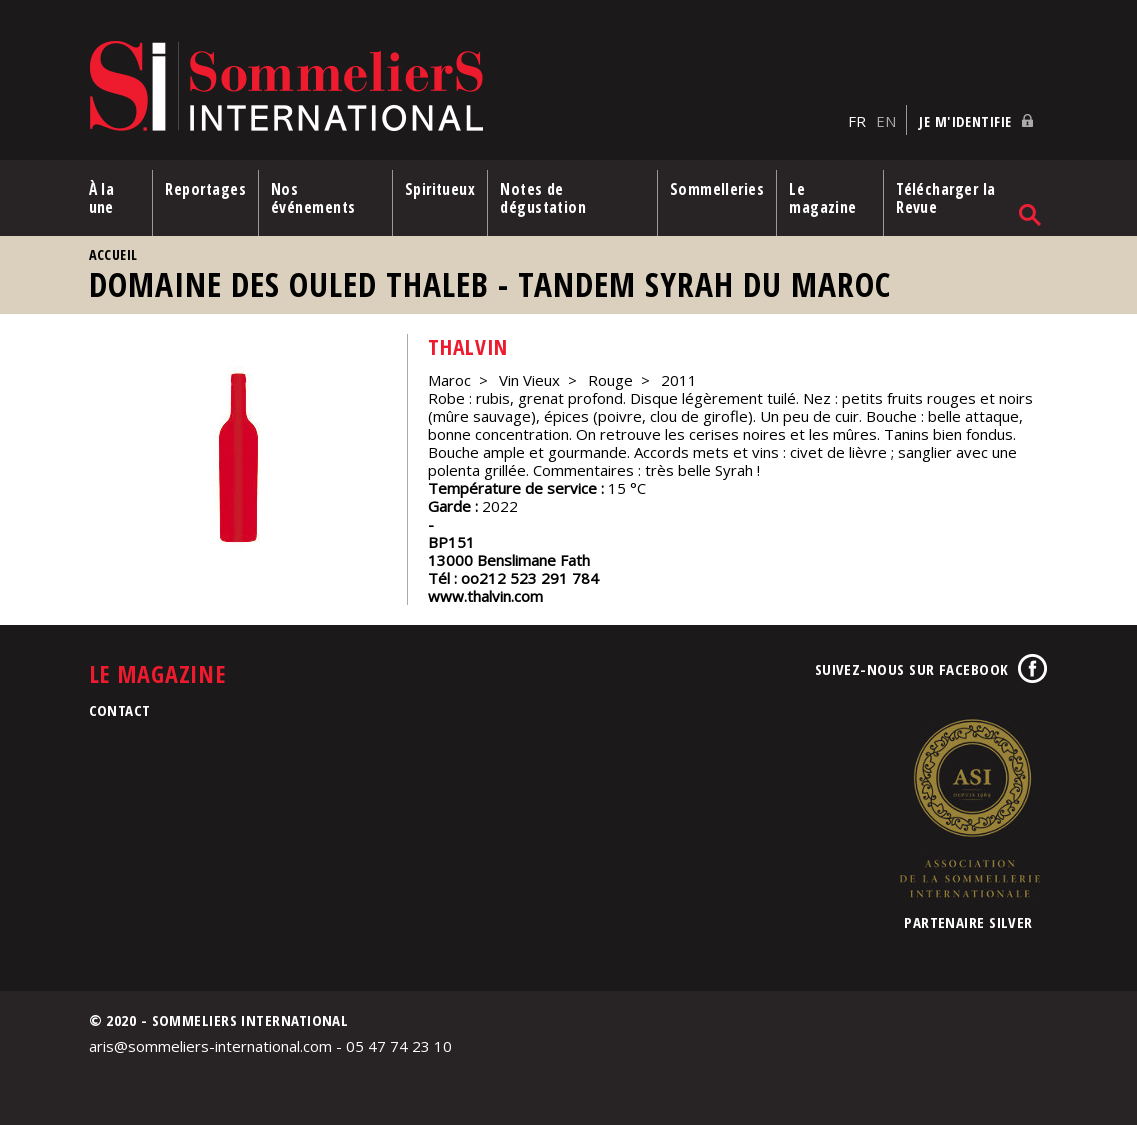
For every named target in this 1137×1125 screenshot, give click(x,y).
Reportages (205, 189)
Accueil (113, 254)
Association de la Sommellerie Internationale (969, 808)
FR (857, 121)
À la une (102, 198)
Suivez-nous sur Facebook (912, 669)
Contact (120, 710)
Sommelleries (717, 189)
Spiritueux (440, 189)
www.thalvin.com (485, 596)
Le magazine (823, 198)
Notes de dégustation (543, 198)
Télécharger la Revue (945, 198)
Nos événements (313, 198)
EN (886, 121)
